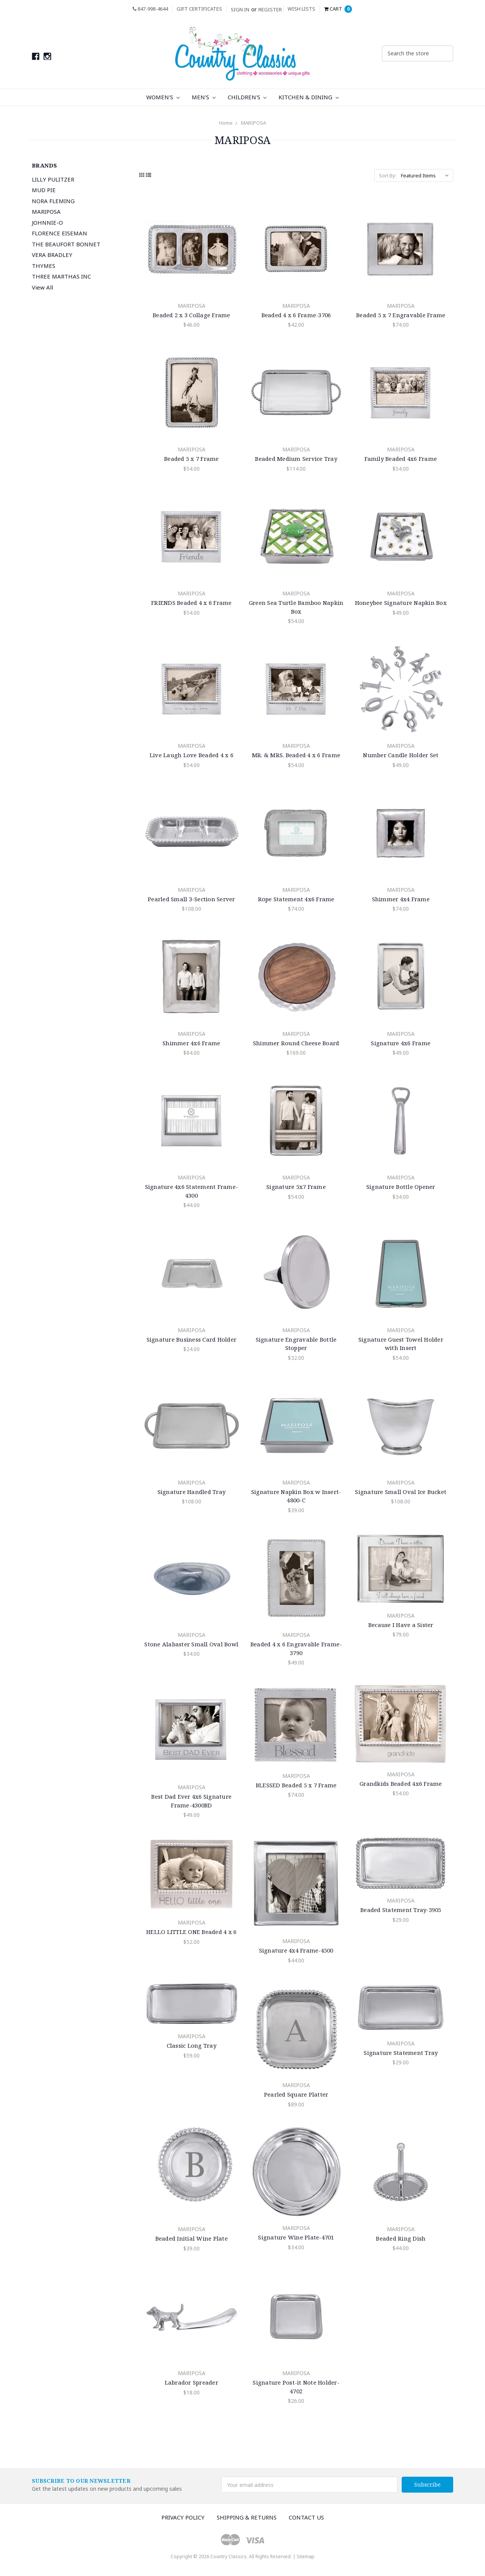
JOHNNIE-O (47, 222)
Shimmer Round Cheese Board (296, 1043)
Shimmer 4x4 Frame (401, 899)
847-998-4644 (150, 8)
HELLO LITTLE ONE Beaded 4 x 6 (191, 1932)
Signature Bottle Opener (400, 1186)
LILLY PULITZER (53, 179)
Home (226, 122)
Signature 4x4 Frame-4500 (296, 1950)
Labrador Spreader (191, 2382)
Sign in (240, 9)
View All (42, 287)
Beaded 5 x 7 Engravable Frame (400, 315)
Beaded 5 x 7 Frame (191, 458)
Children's (247, 97)
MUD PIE (44, 190)
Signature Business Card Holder (192, 1339)
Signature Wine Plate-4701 (296, 2237)
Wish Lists (301, 8)
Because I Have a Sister (400, 1625)
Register (270, 9)
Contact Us (306, 2517)
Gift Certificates (199, 8)
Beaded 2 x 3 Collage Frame (191, 315)
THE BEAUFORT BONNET (66, 244)
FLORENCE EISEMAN (59, 233)
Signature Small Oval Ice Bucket (400, 1491)
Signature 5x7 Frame (296, 1186)
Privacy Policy (183, 2517)
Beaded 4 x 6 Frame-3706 (296, 315)
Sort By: (387, 175)
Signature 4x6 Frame (400, 1043)
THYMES (43, 265)
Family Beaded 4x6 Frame (401, 458)
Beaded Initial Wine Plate (191, 2238)
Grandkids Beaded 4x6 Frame (401, 1783)
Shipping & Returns (247, 2517)
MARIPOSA (253, 122)
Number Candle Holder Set (400, 755)
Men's (204, 97)
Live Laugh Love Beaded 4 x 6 (191, 755)
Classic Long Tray (191, 2045)
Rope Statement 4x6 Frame (296, 899)
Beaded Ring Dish (401, 2238)
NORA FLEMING (53, 201)
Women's (163, 97)
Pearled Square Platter (296, 2094)
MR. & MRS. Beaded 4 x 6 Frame (296, 755)
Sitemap (305, 2556)
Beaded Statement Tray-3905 (400, 1910)
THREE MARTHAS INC (61, 276)
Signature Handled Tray (192, 1491)
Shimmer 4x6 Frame (191, 1043)
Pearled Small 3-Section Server (191, 899)
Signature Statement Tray (401, 2052)
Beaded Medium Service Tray (296, 458)
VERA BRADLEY (52, 254)
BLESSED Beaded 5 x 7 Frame (296, 1785)
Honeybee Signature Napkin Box (401, 602)
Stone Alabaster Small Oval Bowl (191, 1644)
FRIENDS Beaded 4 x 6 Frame (191, 602)
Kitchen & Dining (308, 97)
